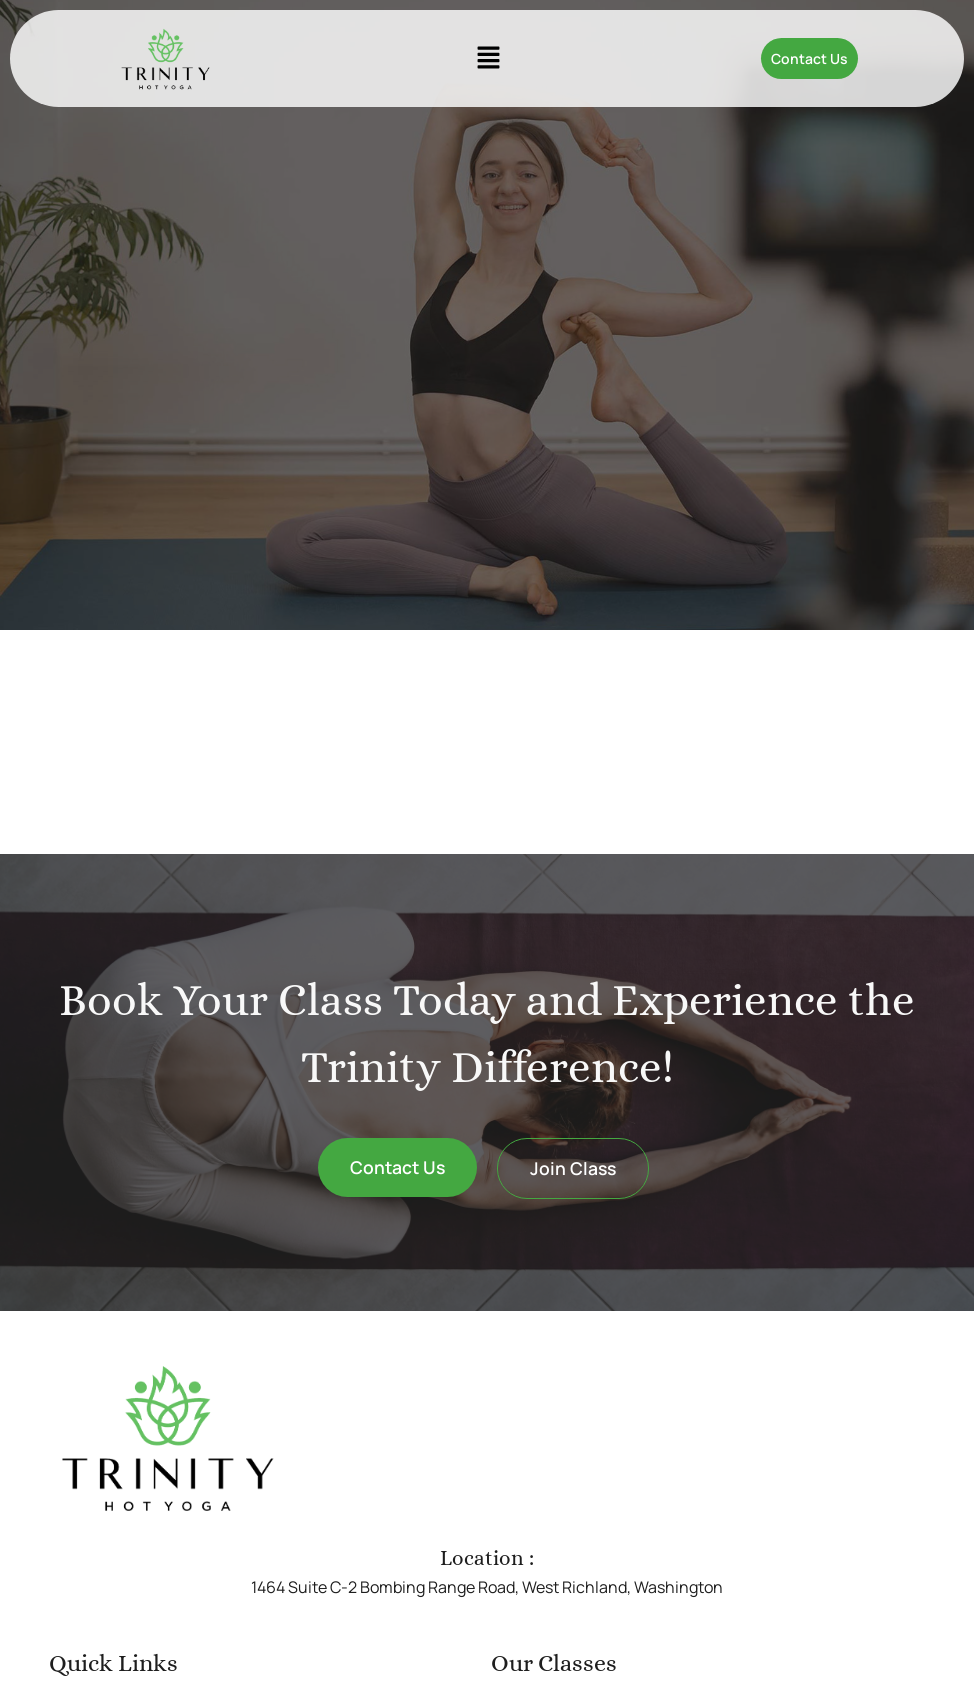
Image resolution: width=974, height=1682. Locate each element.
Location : (487, 1558)
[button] (488, 58)
